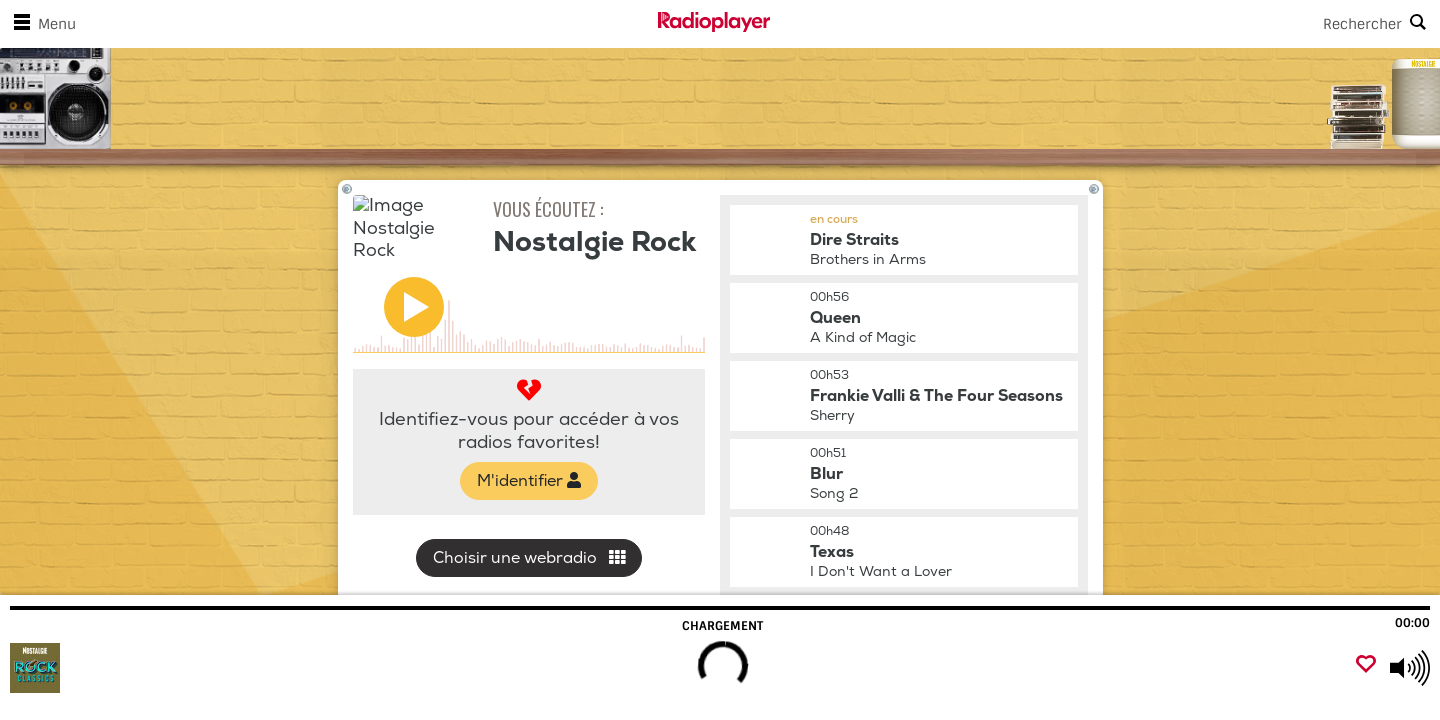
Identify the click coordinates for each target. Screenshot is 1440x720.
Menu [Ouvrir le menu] (41, 24)
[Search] (1105, 24)
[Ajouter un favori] (1366, 665)
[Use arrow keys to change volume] (1410, 668)
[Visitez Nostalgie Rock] (122, 668)
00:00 (1412, 623)
